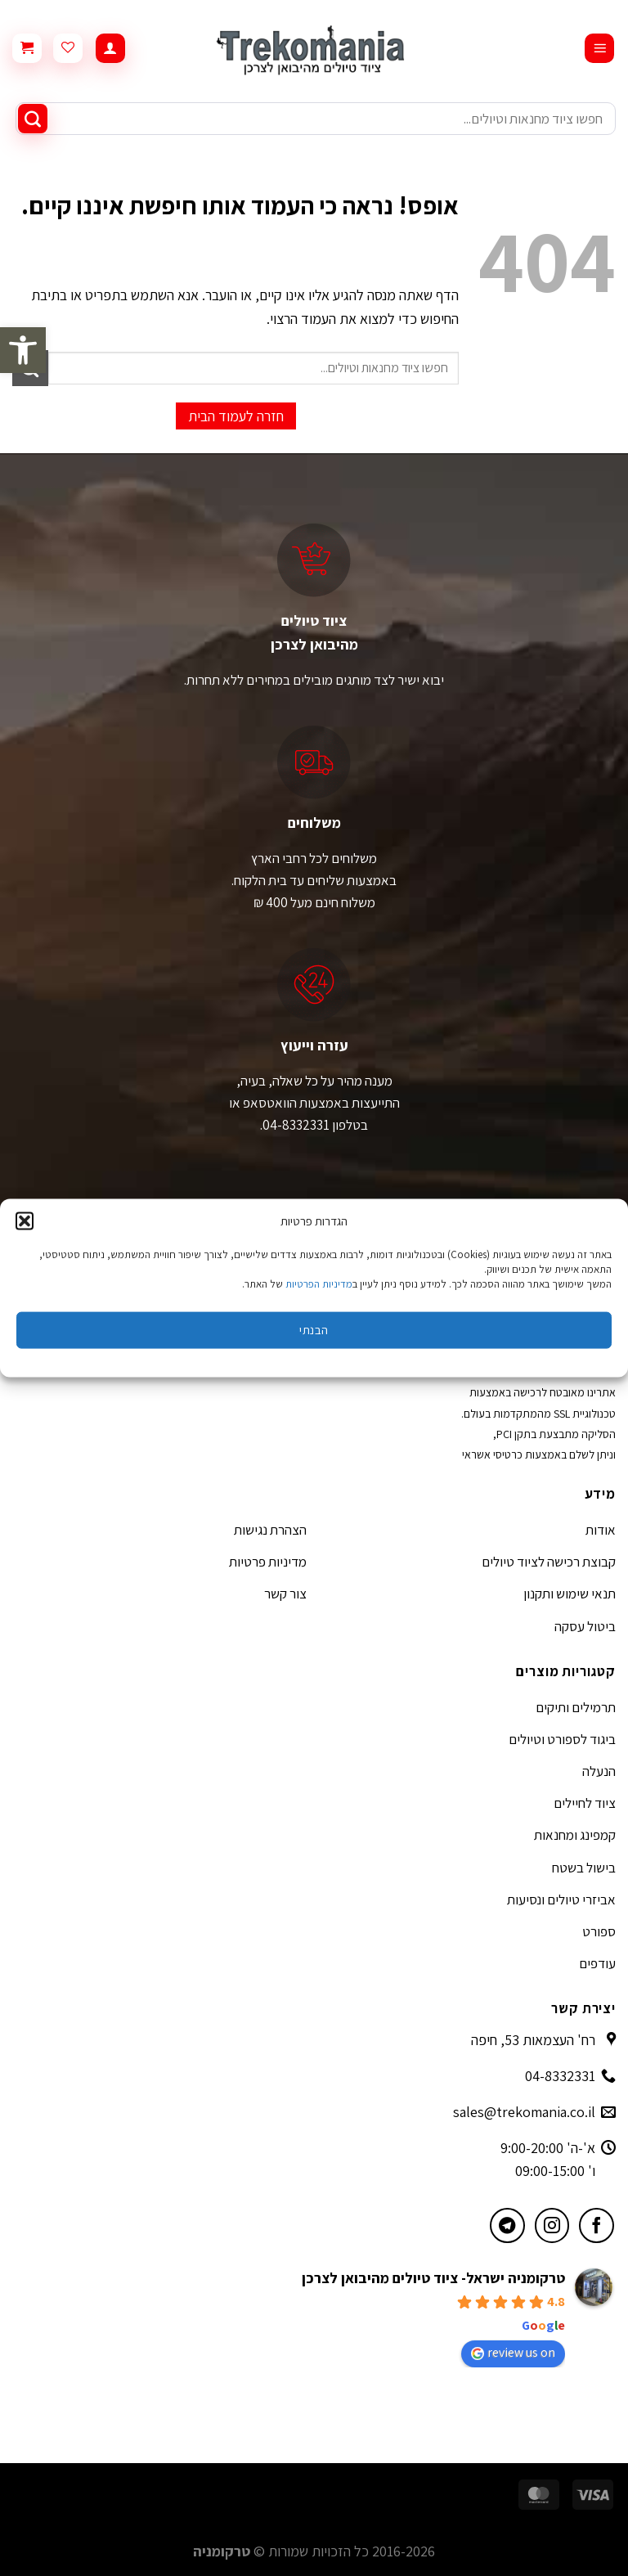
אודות (600, 1530)
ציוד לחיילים (585, 1803)
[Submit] (32, 118)
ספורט (599, 1931)
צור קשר (285, 1594)
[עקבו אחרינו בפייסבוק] (596, 2225)
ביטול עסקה (585, 1626)
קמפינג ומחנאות (575, 1835)
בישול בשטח (584, 1868)
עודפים (597, 1963)
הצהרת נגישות (270, 1530)
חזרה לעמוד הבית (236, 416)
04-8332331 (560, 2075)
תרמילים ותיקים (576, 1707)
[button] (23, 350)
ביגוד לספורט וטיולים (562, 1739)
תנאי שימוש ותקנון (569, 1594)
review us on (513, 2352)
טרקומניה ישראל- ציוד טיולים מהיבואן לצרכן (433, 2277)
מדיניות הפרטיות (318, 1283)
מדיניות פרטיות (268, 1562)
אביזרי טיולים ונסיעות (561, 1899)
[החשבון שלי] (110, 49)
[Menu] (599, 49)
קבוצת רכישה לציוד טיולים (549, 1562)
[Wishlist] (68, 48)
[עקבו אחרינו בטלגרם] (507, 2225)
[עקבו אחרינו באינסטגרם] (552, 2225)
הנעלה (599, 1771)
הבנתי (313, 1329)
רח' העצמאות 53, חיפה (533, 2039)
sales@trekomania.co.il (524, 2111)
